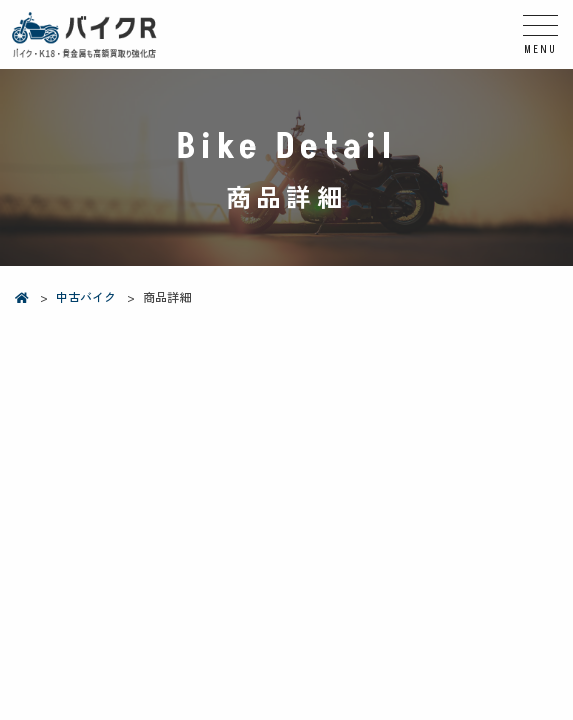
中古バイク (86, 296)
